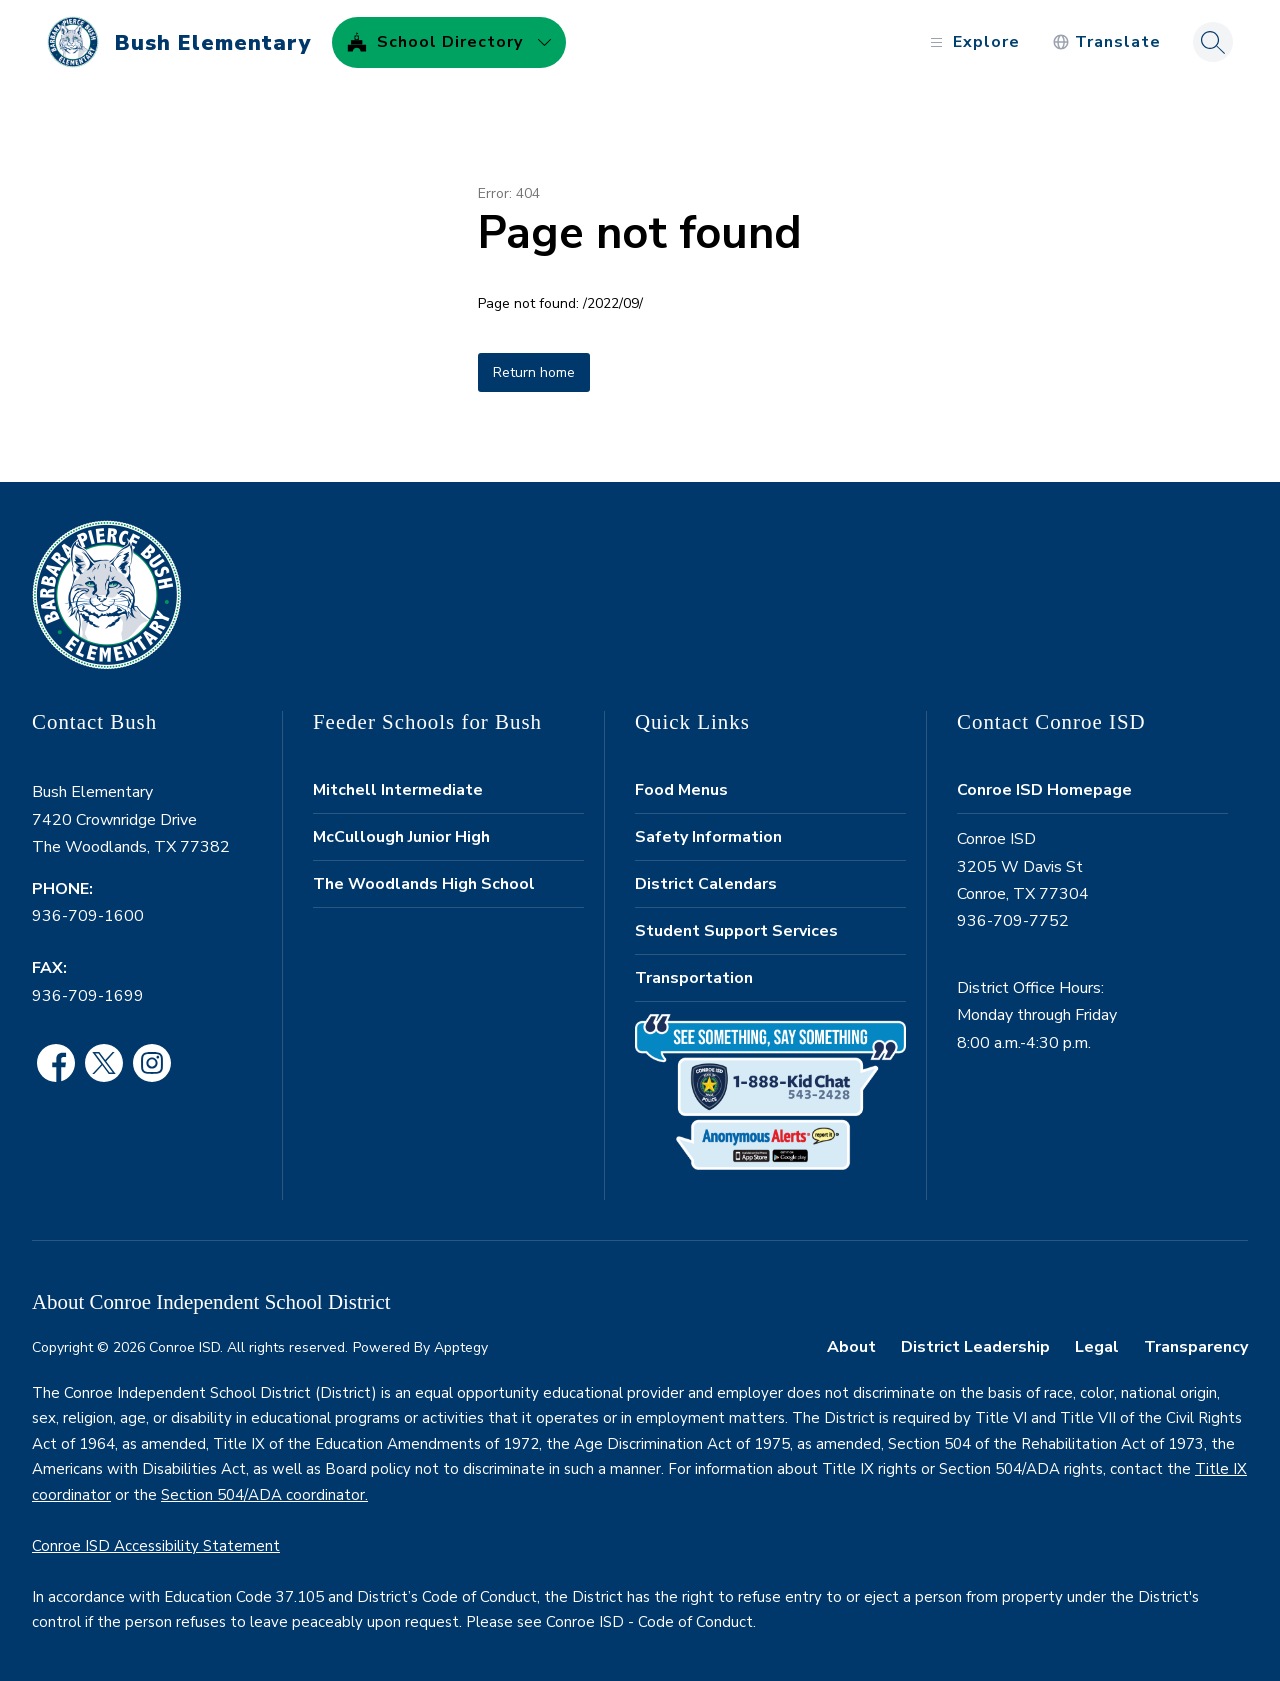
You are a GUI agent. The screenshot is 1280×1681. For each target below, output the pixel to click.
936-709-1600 (88, 916)
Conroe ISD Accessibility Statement (156, 1546)
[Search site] (1213, 42)
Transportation (694, 978)
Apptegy (461, 1347)
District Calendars (706, 884)
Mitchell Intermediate (398, 790)
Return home (534, 372)
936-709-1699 (88, 996)
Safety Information (708, 837)
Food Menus (681, 790)
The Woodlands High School (424, 884)
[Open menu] (972, 42)
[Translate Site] (1106, 42)
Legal (1097, 1347)
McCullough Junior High (401, 837)
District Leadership (975, 1347)
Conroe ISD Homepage (1044, 790)
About (851, 1347)
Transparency (1196, 1347)
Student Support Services (736, 931)
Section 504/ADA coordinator (263, 1495)
